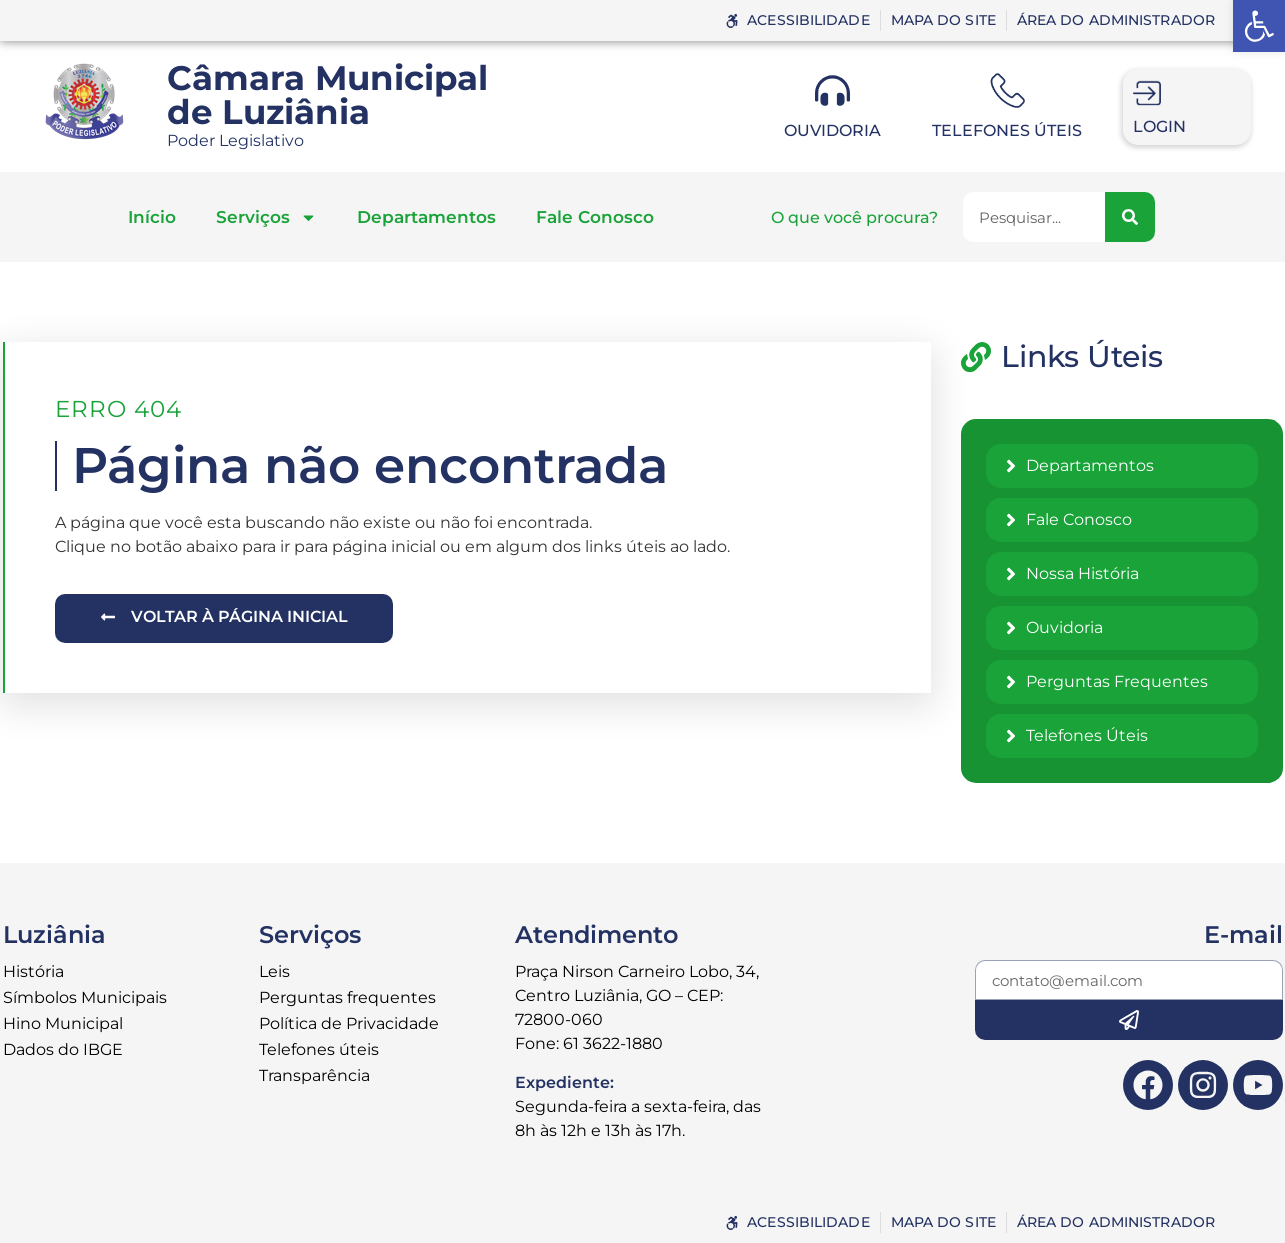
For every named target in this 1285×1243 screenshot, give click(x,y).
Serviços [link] (266, 217)
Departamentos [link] (426, 217)
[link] (1259, 26)
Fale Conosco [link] (595, 217)
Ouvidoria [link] (832, 130)
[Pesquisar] (1130, 217)
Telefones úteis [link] (1007, 130)
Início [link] (152, 217)
